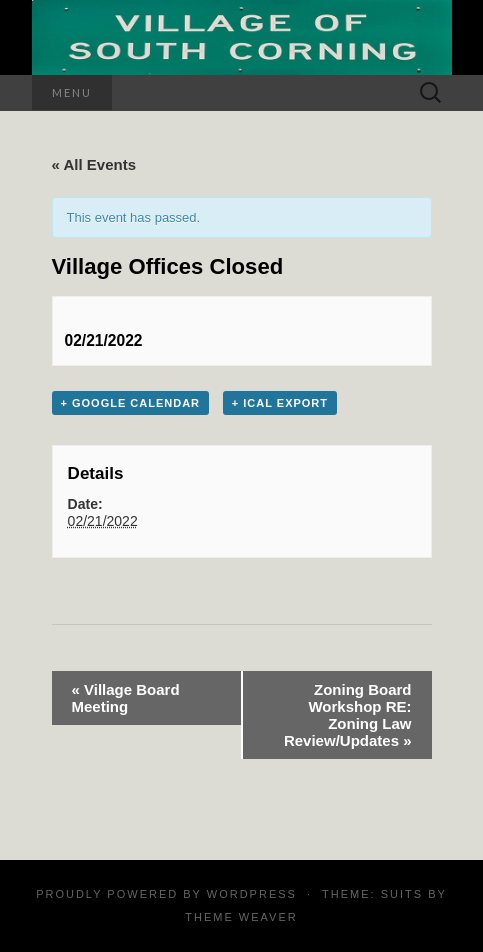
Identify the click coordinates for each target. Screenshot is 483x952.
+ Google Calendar (131, 403)
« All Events (94, 164)
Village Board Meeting (126, 698)
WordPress (252, 894)
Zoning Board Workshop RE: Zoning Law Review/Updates (348, 715)
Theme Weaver (241, 917)
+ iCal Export (280, 403)
